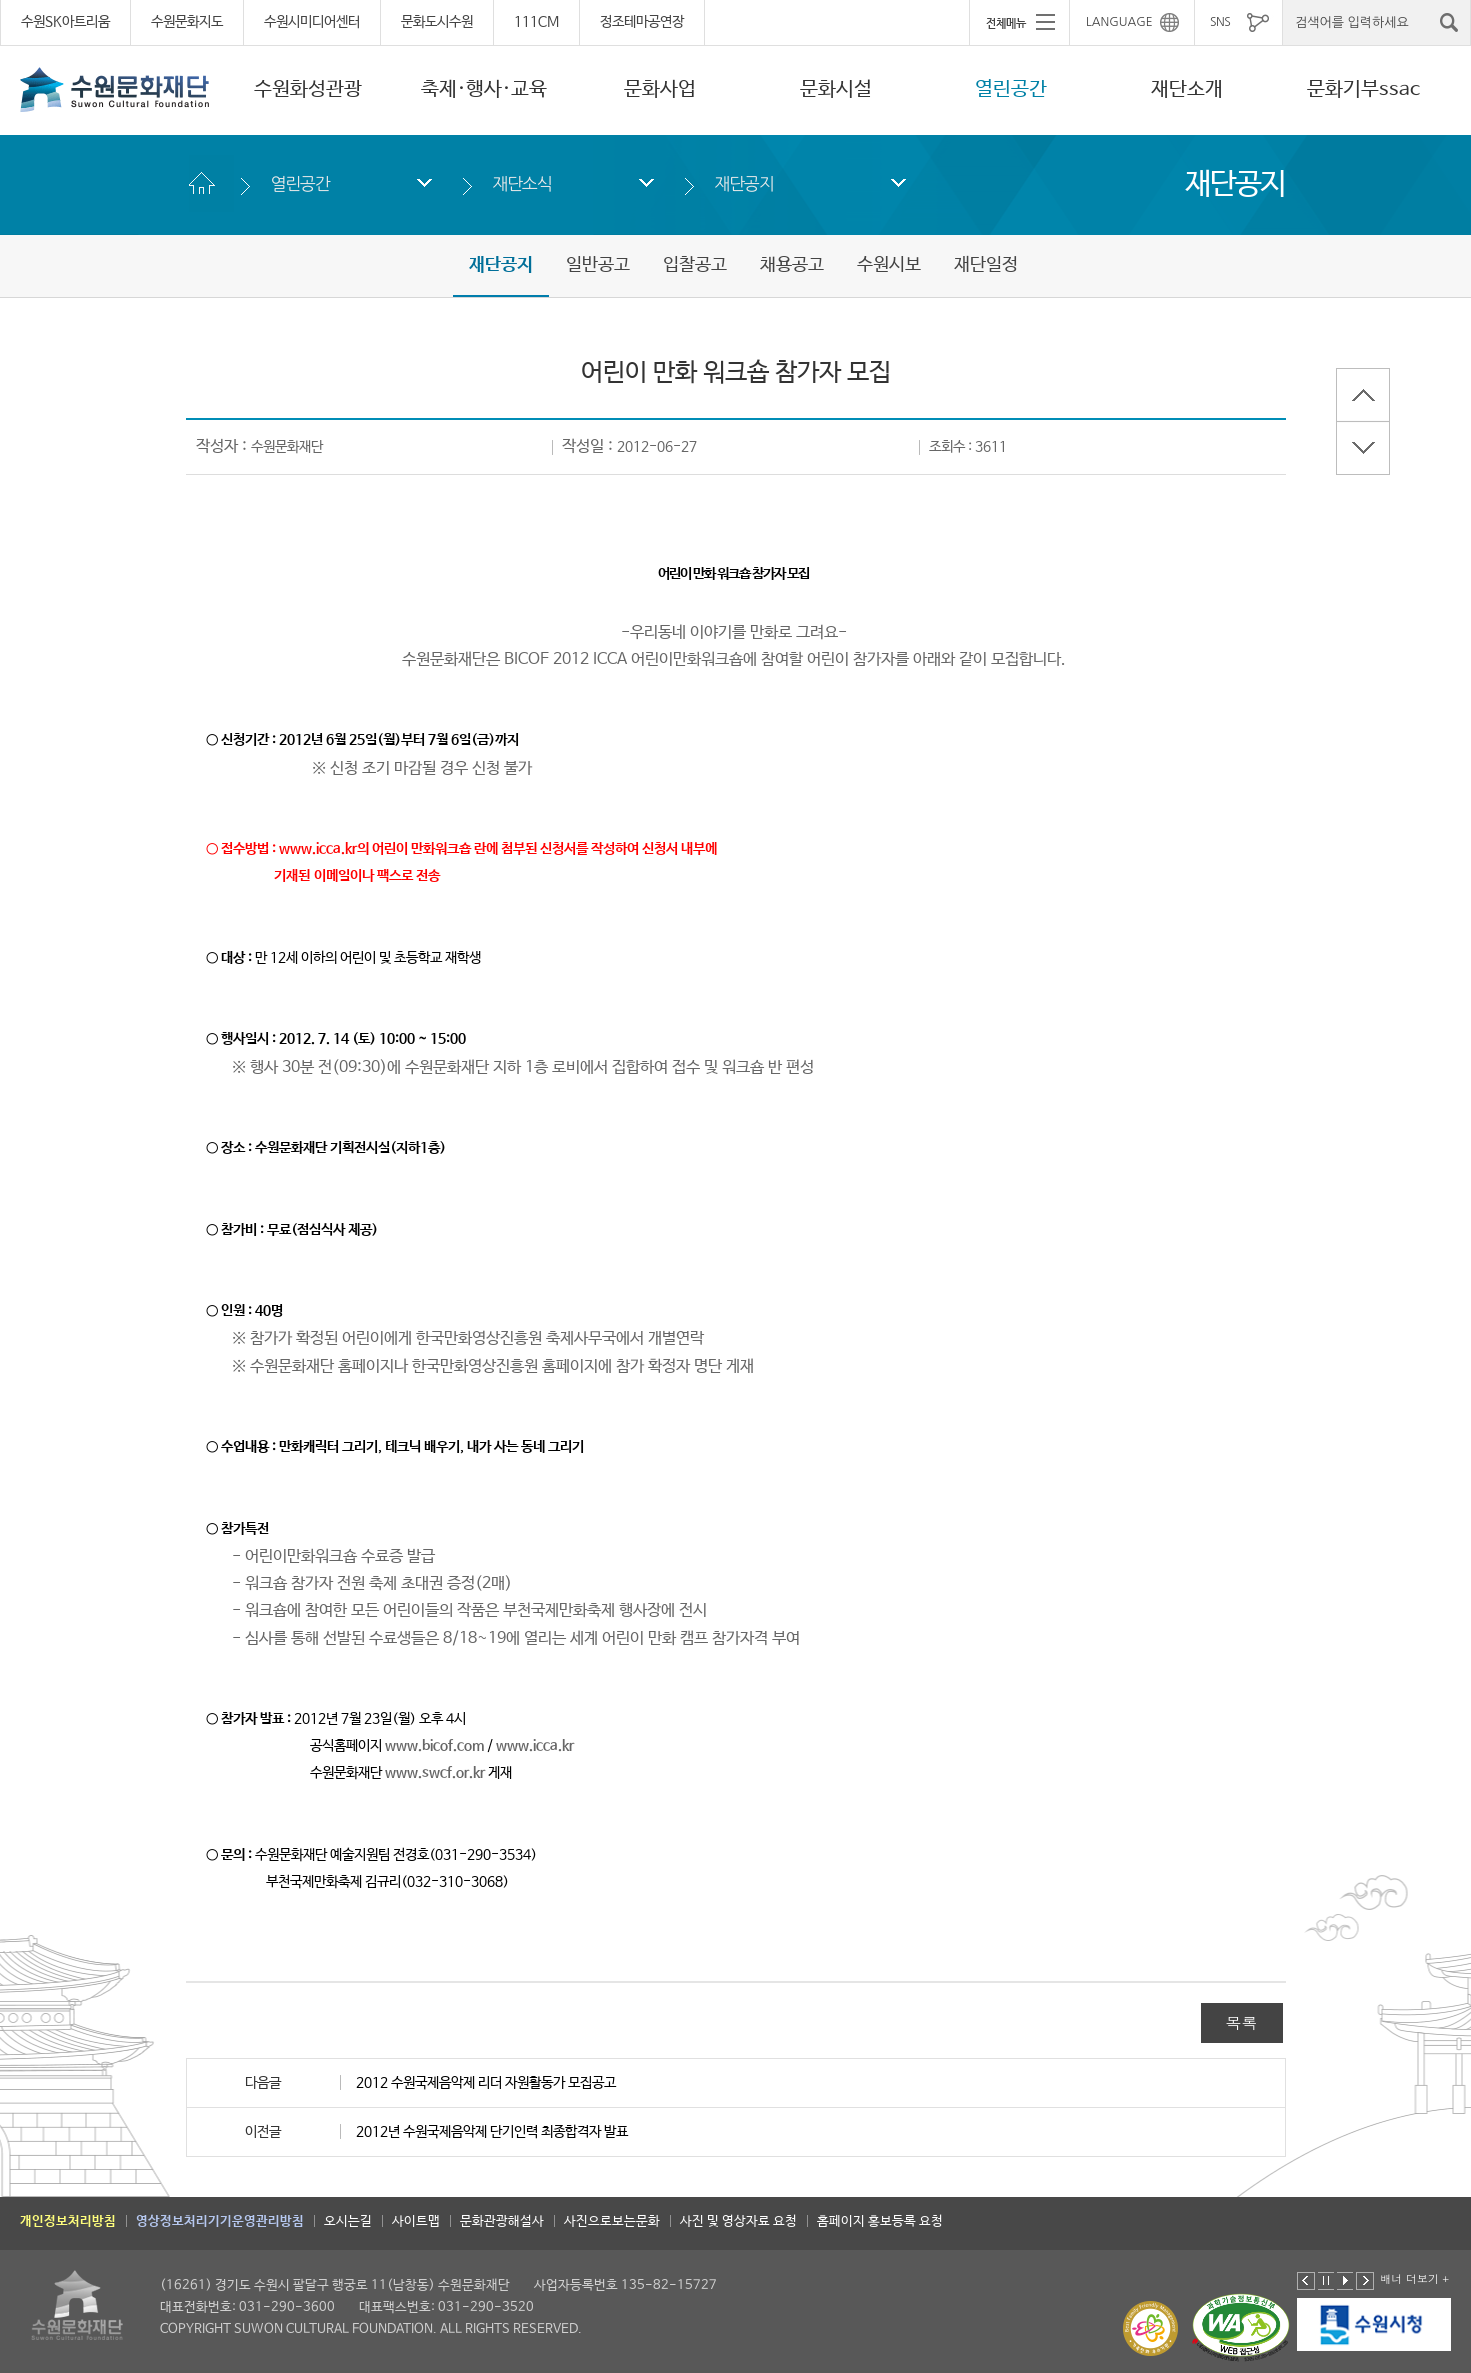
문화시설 (836, 89)
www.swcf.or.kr (435, 1773)
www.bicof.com (434, 1746)
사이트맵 (416, 2221)
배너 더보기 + (1414, 2278)
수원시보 (889, 265)
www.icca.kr (535, 1746)
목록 (1242, 2022)
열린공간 (1011, 89)
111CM (536, 22)
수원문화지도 (187, 22)
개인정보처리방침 (68, 2221)
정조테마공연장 (642, 22)
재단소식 (522, 183)
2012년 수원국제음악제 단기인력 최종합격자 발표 (492, 2132)
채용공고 (792, 265)
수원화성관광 (308, 89)
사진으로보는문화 (612, 2221)
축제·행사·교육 (484, 89)
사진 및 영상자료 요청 (738, 2221)
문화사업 (660, 89)
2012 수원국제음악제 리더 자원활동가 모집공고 (486, 2083)
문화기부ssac (1363, 89)
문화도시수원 (437, 22)
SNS (1220, 22)
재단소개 (1187, 89)
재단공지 (744, 183)
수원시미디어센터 (312, 22)
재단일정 (986, 265)
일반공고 (598, 265)
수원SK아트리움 (65, 22)
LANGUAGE (1119, 22)
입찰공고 (695, 265)
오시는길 (348, 2221)
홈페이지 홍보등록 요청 (880, 2221)
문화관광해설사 (502, 2221)
